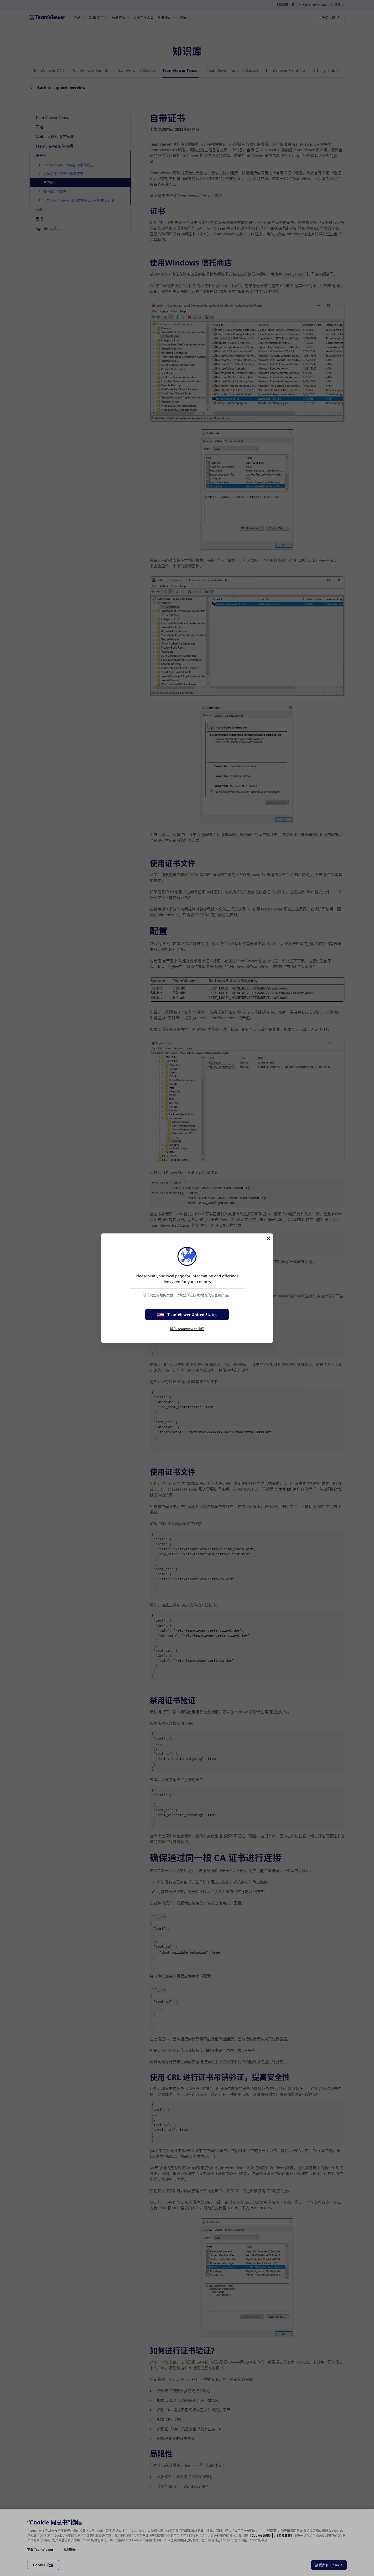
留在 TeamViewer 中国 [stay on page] (187, 1329)
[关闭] (268, 1238)
